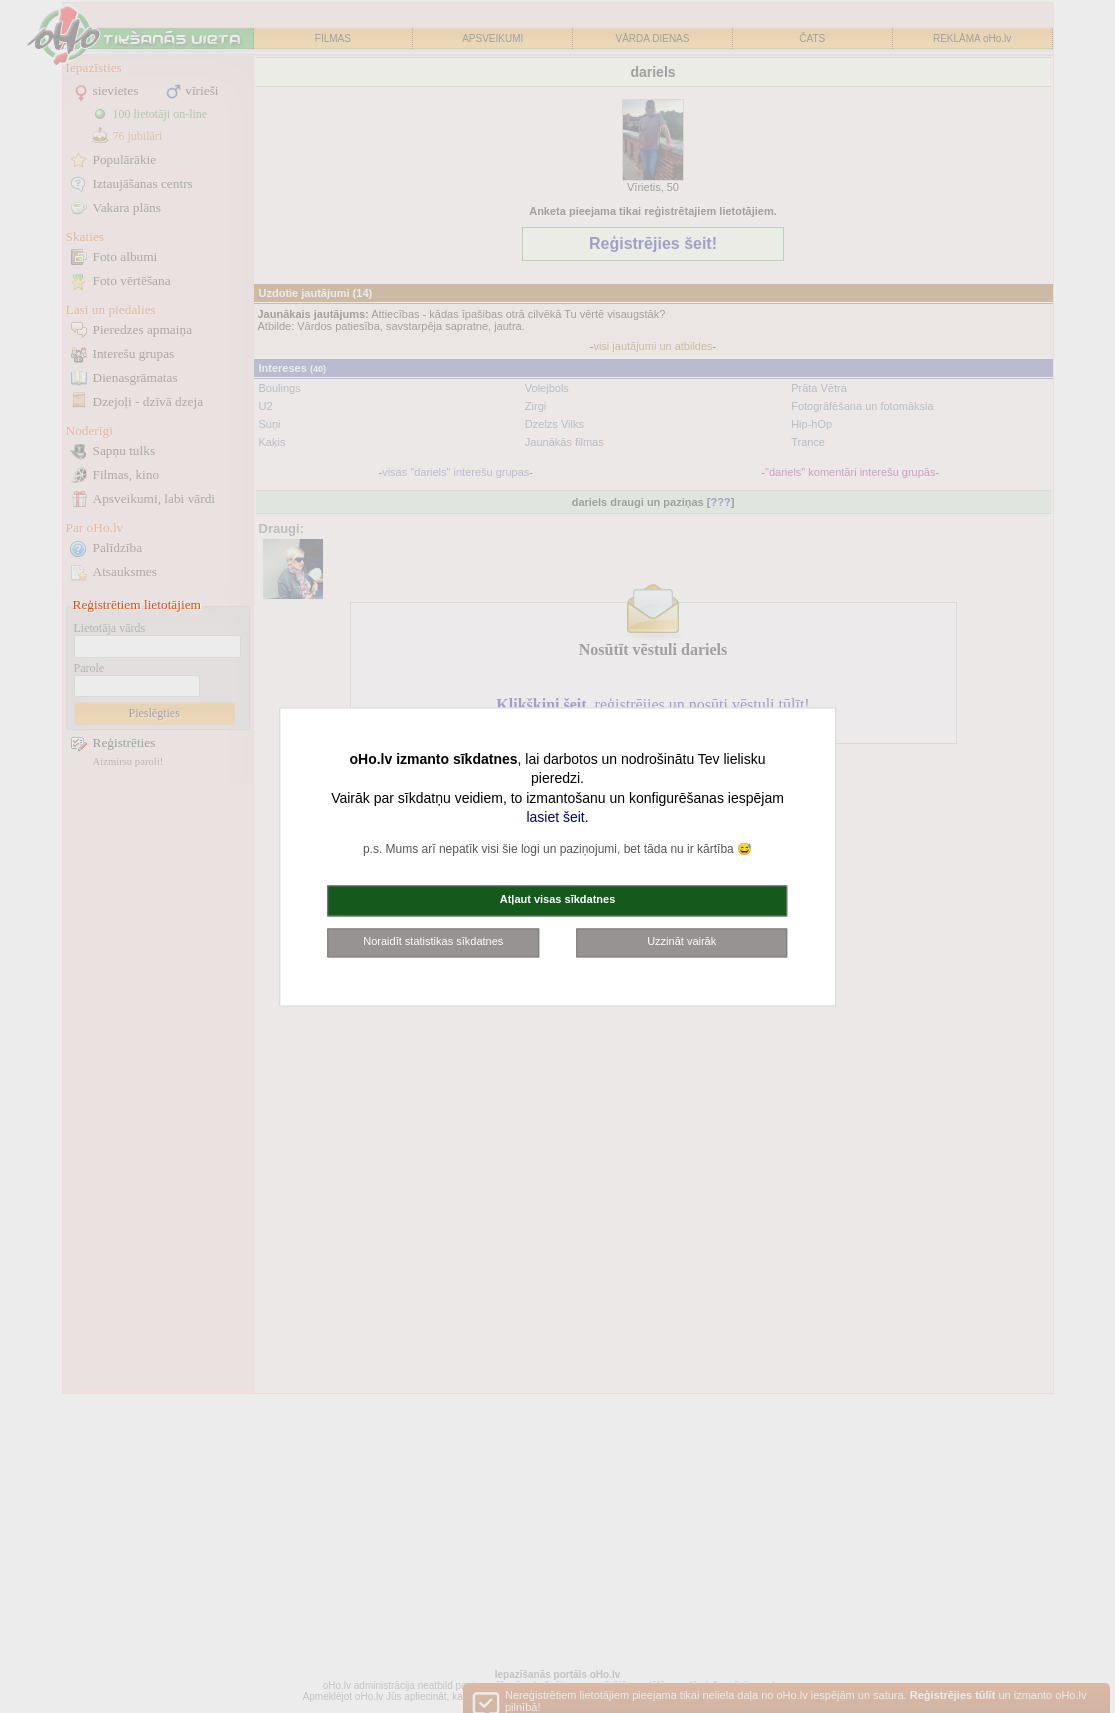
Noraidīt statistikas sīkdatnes (433, 941)
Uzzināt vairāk (681, 941)
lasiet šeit (555, 818)
